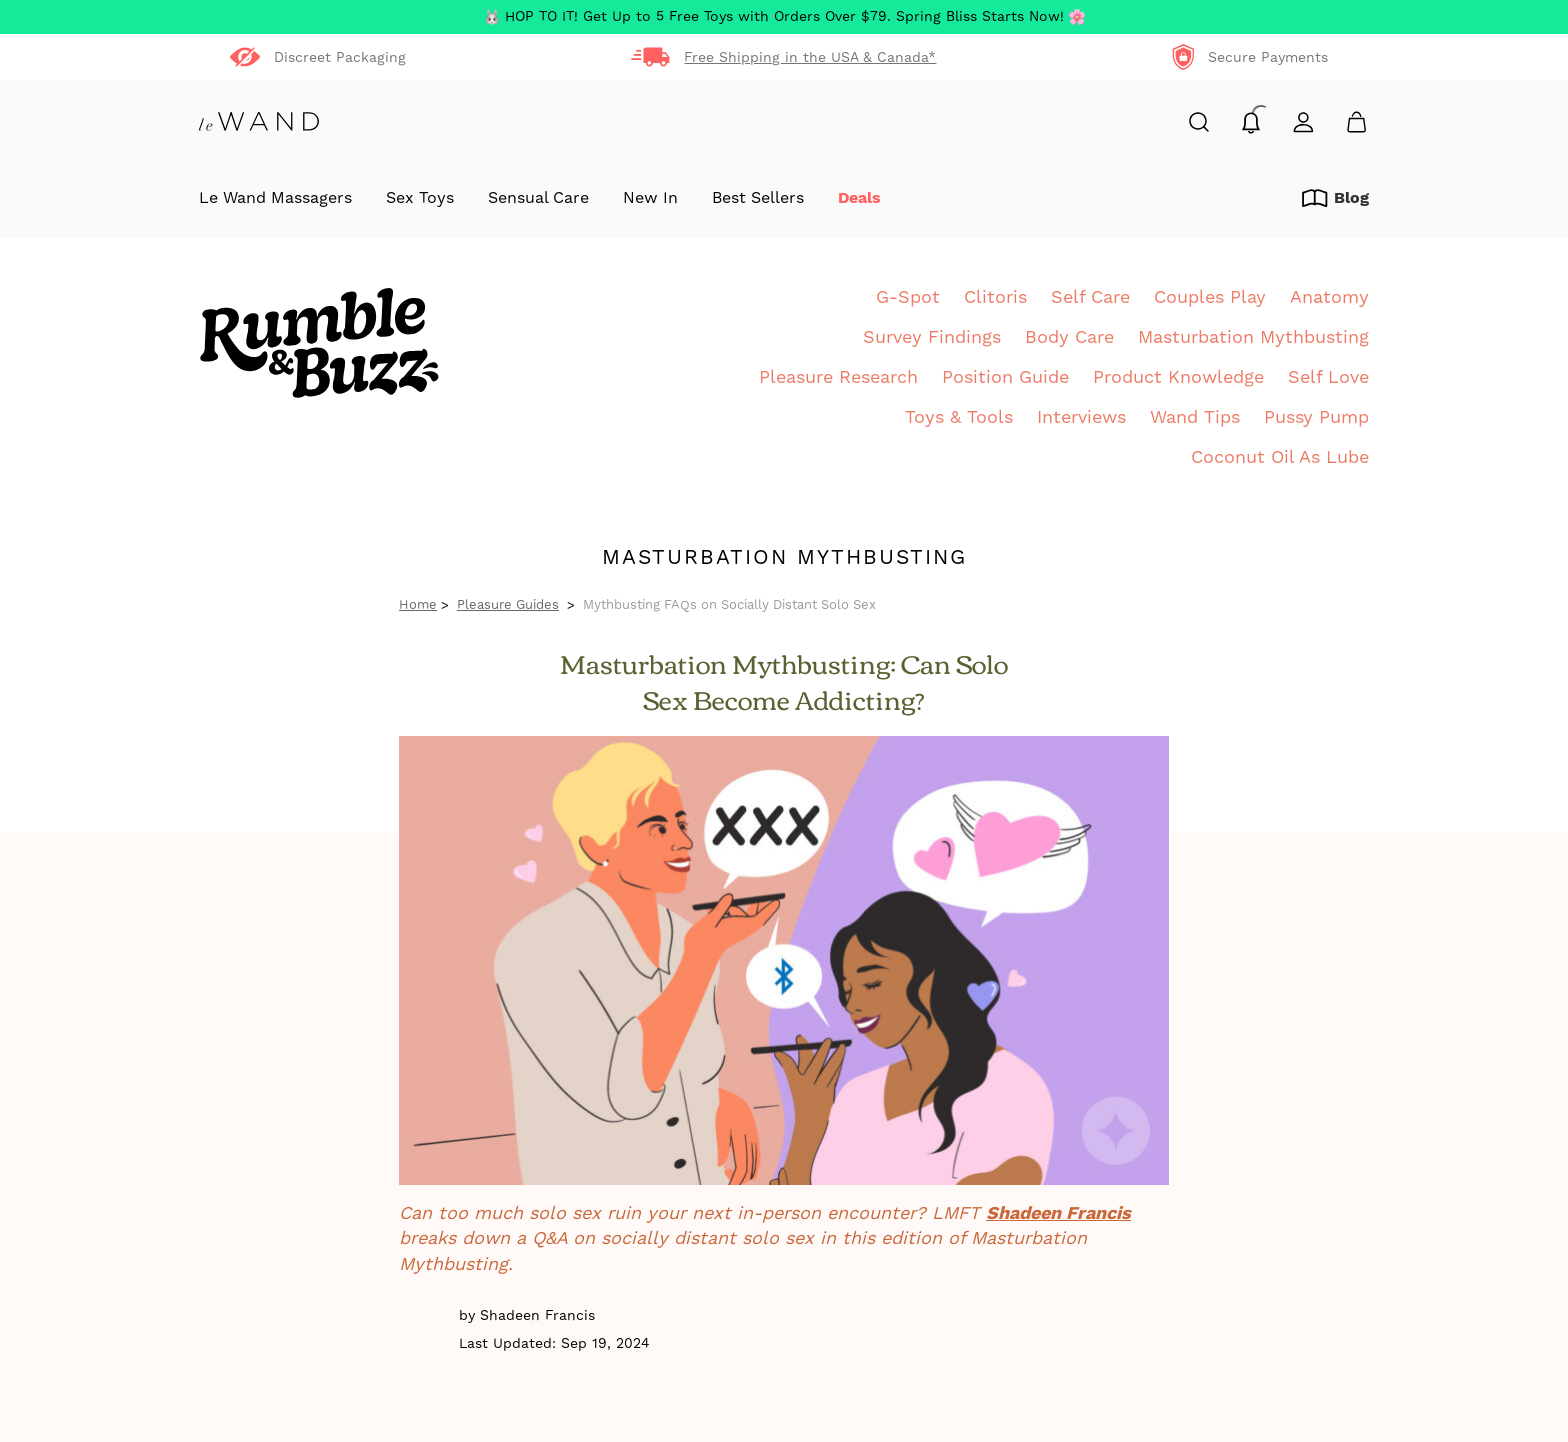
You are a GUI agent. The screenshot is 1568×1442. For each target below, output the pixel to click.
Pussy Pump (1316, 416)
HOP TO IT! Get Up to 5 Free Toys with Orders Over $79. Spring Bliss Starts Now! (784, 16)
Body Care (1069, 336)
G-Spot (908, 296)
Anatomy (1329, 296)
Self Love (1328, 376)
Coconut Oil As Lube (1280, 456)
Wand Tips (1195, 416)
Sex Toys (420, 198)
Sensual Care (538, 198)
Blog (1334, 198)
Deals (859, 198)
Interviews (1081, 416)
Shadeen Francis (1058, 1212)
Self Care (1090, 296)
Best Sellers (758, 198)
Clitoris (995, 296)
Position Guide (1005, 376)
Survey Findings (932, 336)
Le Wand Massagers (275, 198)
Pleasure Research (838, 376)
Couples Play (1210, 296)
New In (650, 198)
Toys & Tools (959, 416)
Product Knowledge (1178, 376)
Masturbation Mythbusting (1253, 336)
